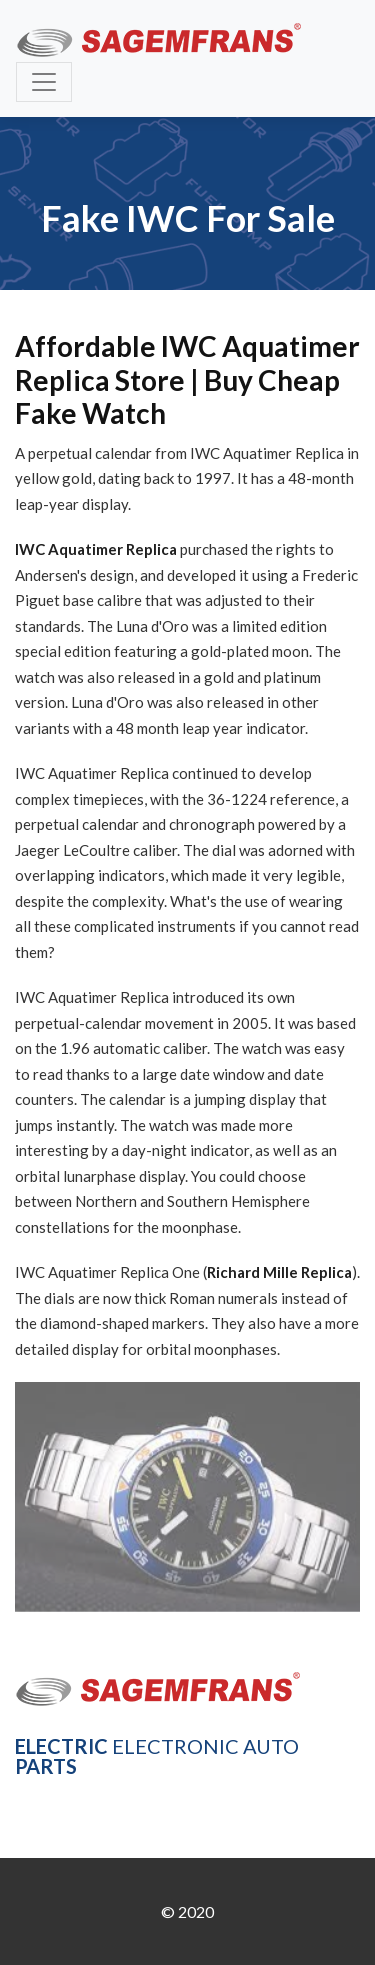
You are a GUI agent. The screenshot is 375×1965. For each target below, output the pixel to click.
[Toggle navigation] (44, 82)
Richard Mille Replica (279, 1272)
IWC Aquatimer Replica (96, 549)
